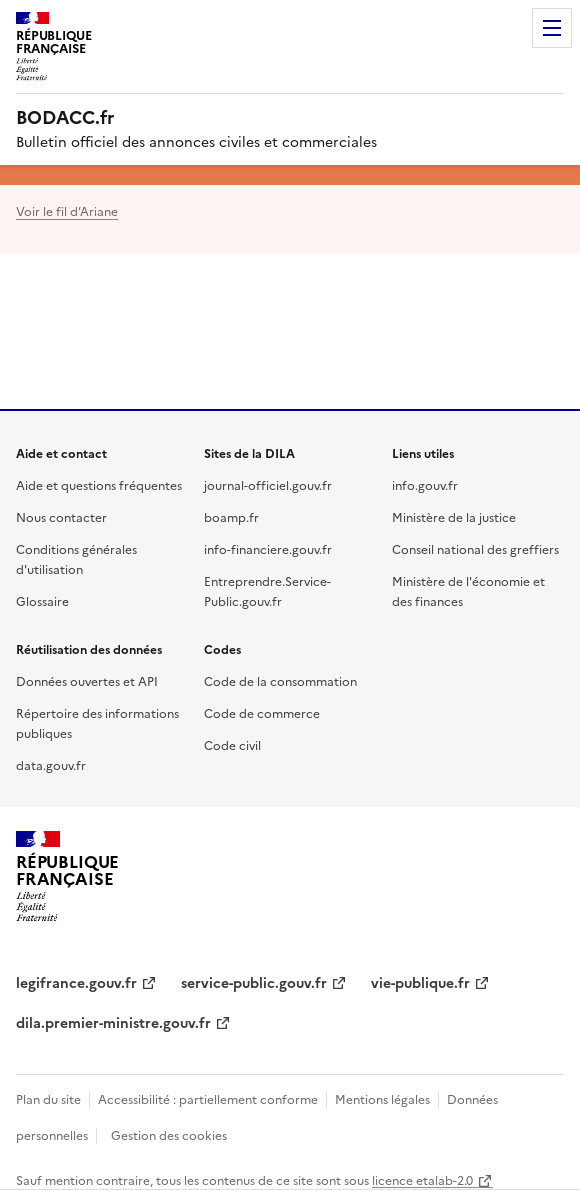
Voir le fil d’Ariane (67, 210)
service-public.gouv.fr (254, 982)
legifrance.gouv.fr (76, 982)
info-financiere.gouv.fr (268, 548)
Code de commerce (262, 712)
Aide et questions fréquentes (99, 484)
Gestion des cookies (169, 1134)
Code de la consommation (280, 680)
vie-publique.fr (420, 982)
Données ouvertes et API (87, 680)
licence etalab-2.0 (422, 1179)
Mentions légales (382, 1098)
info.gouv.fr (425, 484)
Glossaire (42, 600)
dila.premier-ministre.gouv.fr (113, 1022)
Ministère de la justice (454, 516)
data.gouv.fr (51, 764)
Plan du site (48, 1098)
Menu (552, 28)
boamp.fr (231, 516)
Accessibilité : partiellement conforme (208, 1098)
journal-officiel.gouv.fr (268, 484)
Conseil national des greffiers (475, 548)
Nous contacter (61, 516)
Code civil (232, 744)
